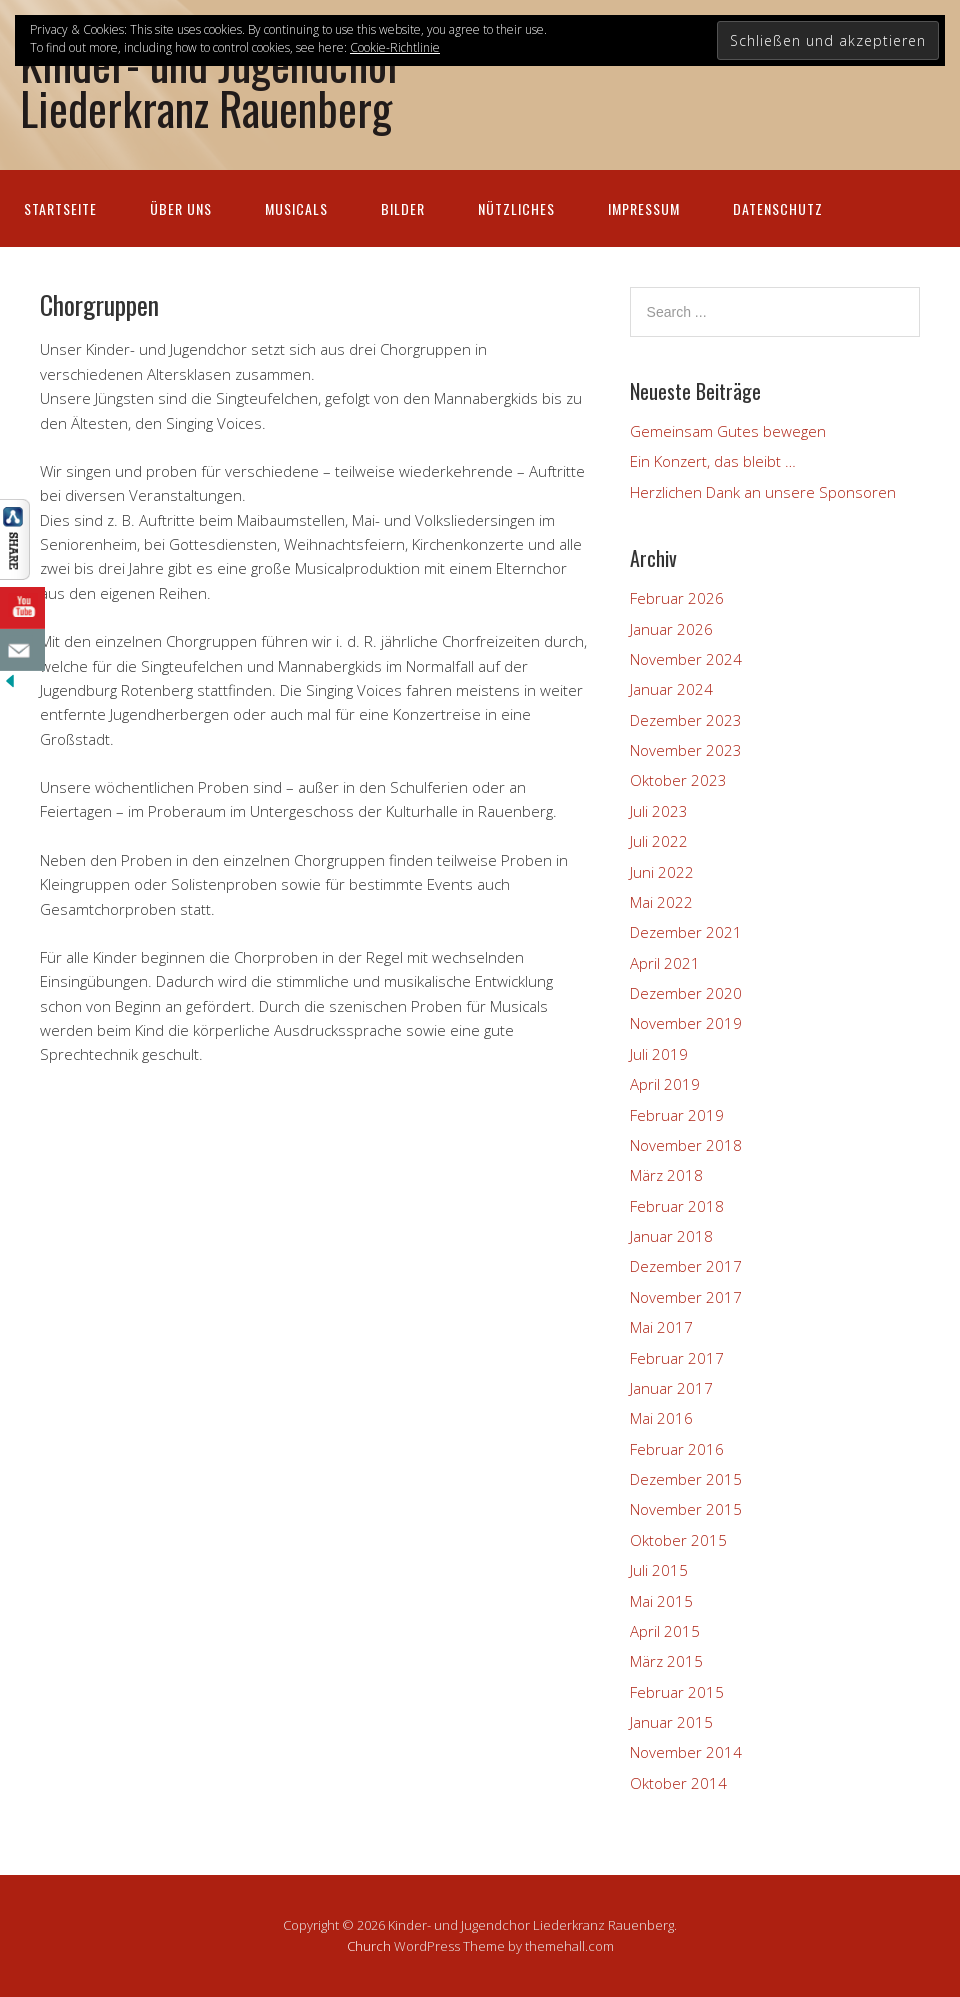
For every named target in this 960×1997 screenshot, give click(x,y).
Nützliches (516, 208)
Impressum (644, 208)
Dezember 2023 (686, 720)
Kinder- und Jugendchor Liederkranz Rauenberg (211, 85)
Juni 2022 (662, 872)
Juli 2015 (659, 1570)
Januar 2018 (671, 1236)
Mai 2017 (661, 1327)
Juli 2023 (659, 811)
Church (369, 1946)
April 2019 (665, 1084)
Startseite (60, 208)
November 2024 (686, 659)
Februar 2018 (677, 1206)
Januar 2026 (671, 629)
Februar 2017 (677, 1358)
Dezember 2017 (686, 1266)
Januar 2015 (671, 1722)
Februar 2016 (677, 1449)
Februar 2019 (677, 1115)
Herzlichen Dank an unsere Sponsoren (763, 492)
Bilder (403, 208)
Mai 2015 (661, 1601)
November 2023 (686, 750)
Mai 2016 (661, 1418)
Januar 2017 (671, 1388)
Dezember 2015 (686, 1479)
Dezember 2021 (686, 932)
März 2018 (666, 1175)
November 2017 (686, 1297)
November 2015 (686, 1509)
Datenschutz (778, 208)
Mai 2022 (661, 902)
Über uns (181, 208)
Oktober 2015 (678, 1540)
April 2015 (665, 1631)
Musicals (296, 208)
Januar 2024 (671, 689)
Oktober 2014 (678, 1783)
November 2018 (686, 1145)
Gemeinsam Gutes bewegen (728, 431)
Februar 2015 (677, 1692)
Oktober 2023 (678, 780)
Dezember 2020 (686, 993)
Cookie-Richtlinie (395, 47)
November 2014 (686, 1752)
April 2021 (665, 963)
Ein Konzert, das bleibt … (713, 461)
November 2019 (686, 1023)
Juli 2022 (659, 841)
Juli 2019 (659, 1054)
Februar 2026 (677, 598)
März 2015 (666, 1661)
